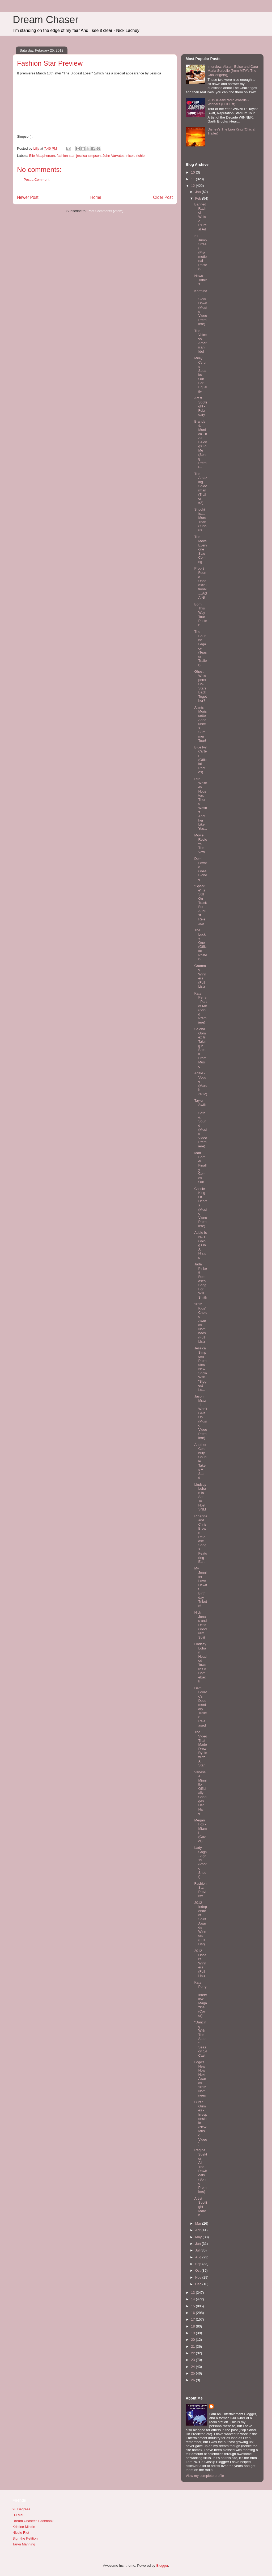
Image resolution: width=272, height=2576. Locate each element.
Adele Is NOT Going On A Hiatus (200, 1245)
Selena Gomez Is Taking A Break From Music (200, 1047)
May (199, 2237)
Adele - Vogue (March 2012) (200, 1083)
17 (193, 2319)
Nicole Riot (20, 2533)
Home (95, 197)
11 (193, 179)
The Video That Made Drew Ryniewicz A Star (200, 1748)
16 (193, 2313)
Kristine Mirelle (23, 2527)
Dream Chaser (45, 19)
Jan (198, 192)
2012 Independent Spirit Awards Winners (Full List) (200, 1923)
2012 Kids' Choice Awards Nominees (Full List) (200, 1322)
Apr (198, 2230)
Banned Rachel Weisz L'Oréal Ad (200, 216)
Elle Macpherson (42, 156)
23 (193, 2360)
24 (193, 2367)
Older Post (163, 197)
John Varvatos (113, 156)
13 (193, 2293)
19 (193, 2333)
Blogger (162, 2565)
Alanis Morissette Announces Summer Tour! (200, 724)
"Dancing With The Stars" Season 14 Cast (200, 2038)
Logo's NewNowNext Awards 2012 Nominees (200, 2078)
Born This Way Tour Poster (200, 614)
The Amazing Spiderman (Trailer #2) (200, 488)
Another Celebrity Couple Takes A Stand (200, 1461)
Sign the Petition (25, 2538)
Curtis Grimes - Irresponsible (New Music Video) (200, 2122)
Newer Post (28, 197)
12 (193, 186)
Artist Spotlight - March (200, 2206)
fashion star (66, 156)
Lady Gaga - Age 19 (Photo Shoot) (200, 1862)
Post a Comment (36, 180)
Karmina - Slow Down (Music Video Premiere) (200, 307)
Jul (198, 2250)
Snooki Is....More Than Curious (200, 519)
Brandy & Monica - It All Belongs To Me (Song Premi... (200, 444)
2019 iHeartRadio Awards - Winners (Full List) (228, 102)
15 (193, 2306)
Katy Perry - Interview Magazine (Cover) (200, 1999)
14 (193, 2299)
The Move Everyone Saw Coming (200, 549)
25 (193, 2373)
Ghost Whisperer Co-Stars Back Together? (200, 686)
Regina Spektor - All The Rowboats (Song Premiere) (200, 2171)
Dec (198, 2284)
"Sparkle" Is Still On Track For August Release (200, 904)
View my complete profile (205, 2476)
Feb (198, 198)
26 (193, 2380)
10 (193, 172)
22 (193, 2353)
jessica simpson (88, 156)
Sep (198, 2264)
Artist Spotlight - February (200, 406)
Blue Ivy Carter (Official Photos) (200, 759)
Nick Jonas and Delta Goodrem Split (200, 1624)
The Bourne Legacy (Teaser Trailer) (200, 648)
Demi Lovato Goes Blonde (200, 869)
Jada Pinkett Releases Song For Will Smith (200, 1280)
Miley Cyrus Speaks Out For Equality (200, 374)
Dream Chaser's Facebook (32, 2521)
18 (193, 2326)
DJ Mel (17, 2515)
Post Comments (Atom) (105, 211)
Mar (198, 2223)
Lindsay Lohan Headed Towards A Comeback (200, 1662)
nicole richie (135, 156)
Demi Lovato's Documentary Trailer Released (200, 1706)
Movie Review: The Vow (200, 843)
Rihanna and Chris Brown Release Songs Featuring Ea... (200, 1539)
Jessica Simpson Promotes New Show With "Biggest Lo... (200, 1369)
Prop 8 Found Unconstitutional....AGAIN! (200, 582)
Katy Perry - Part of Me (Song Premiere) (200, 1007)
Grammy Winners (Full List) (200, 976)
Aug (198, 2257)
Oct (198, 2270)
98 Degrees (21, 2509)
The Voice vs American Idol (200, 341)
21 (193, 2346)
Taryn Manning (23, 2544)
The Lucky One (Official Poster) (200, 944)
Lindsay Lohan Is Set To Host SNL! (200, 1497)
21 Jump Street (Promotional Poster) (200, 252)
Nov (198, 2277)
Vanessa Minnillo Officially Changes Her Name (200, 1793)
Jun (198, 2244)
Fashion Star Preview (200, 1890)
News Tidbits (200, 280)
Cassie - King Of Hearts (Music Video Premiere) (200, 1207)
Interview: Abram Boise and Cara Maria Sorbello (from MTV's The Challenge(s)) (232, 71)
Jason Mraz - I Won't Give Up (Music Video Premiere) (200, 1417)
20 (193, 2340)
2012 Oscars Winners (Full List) (200, 1963)
